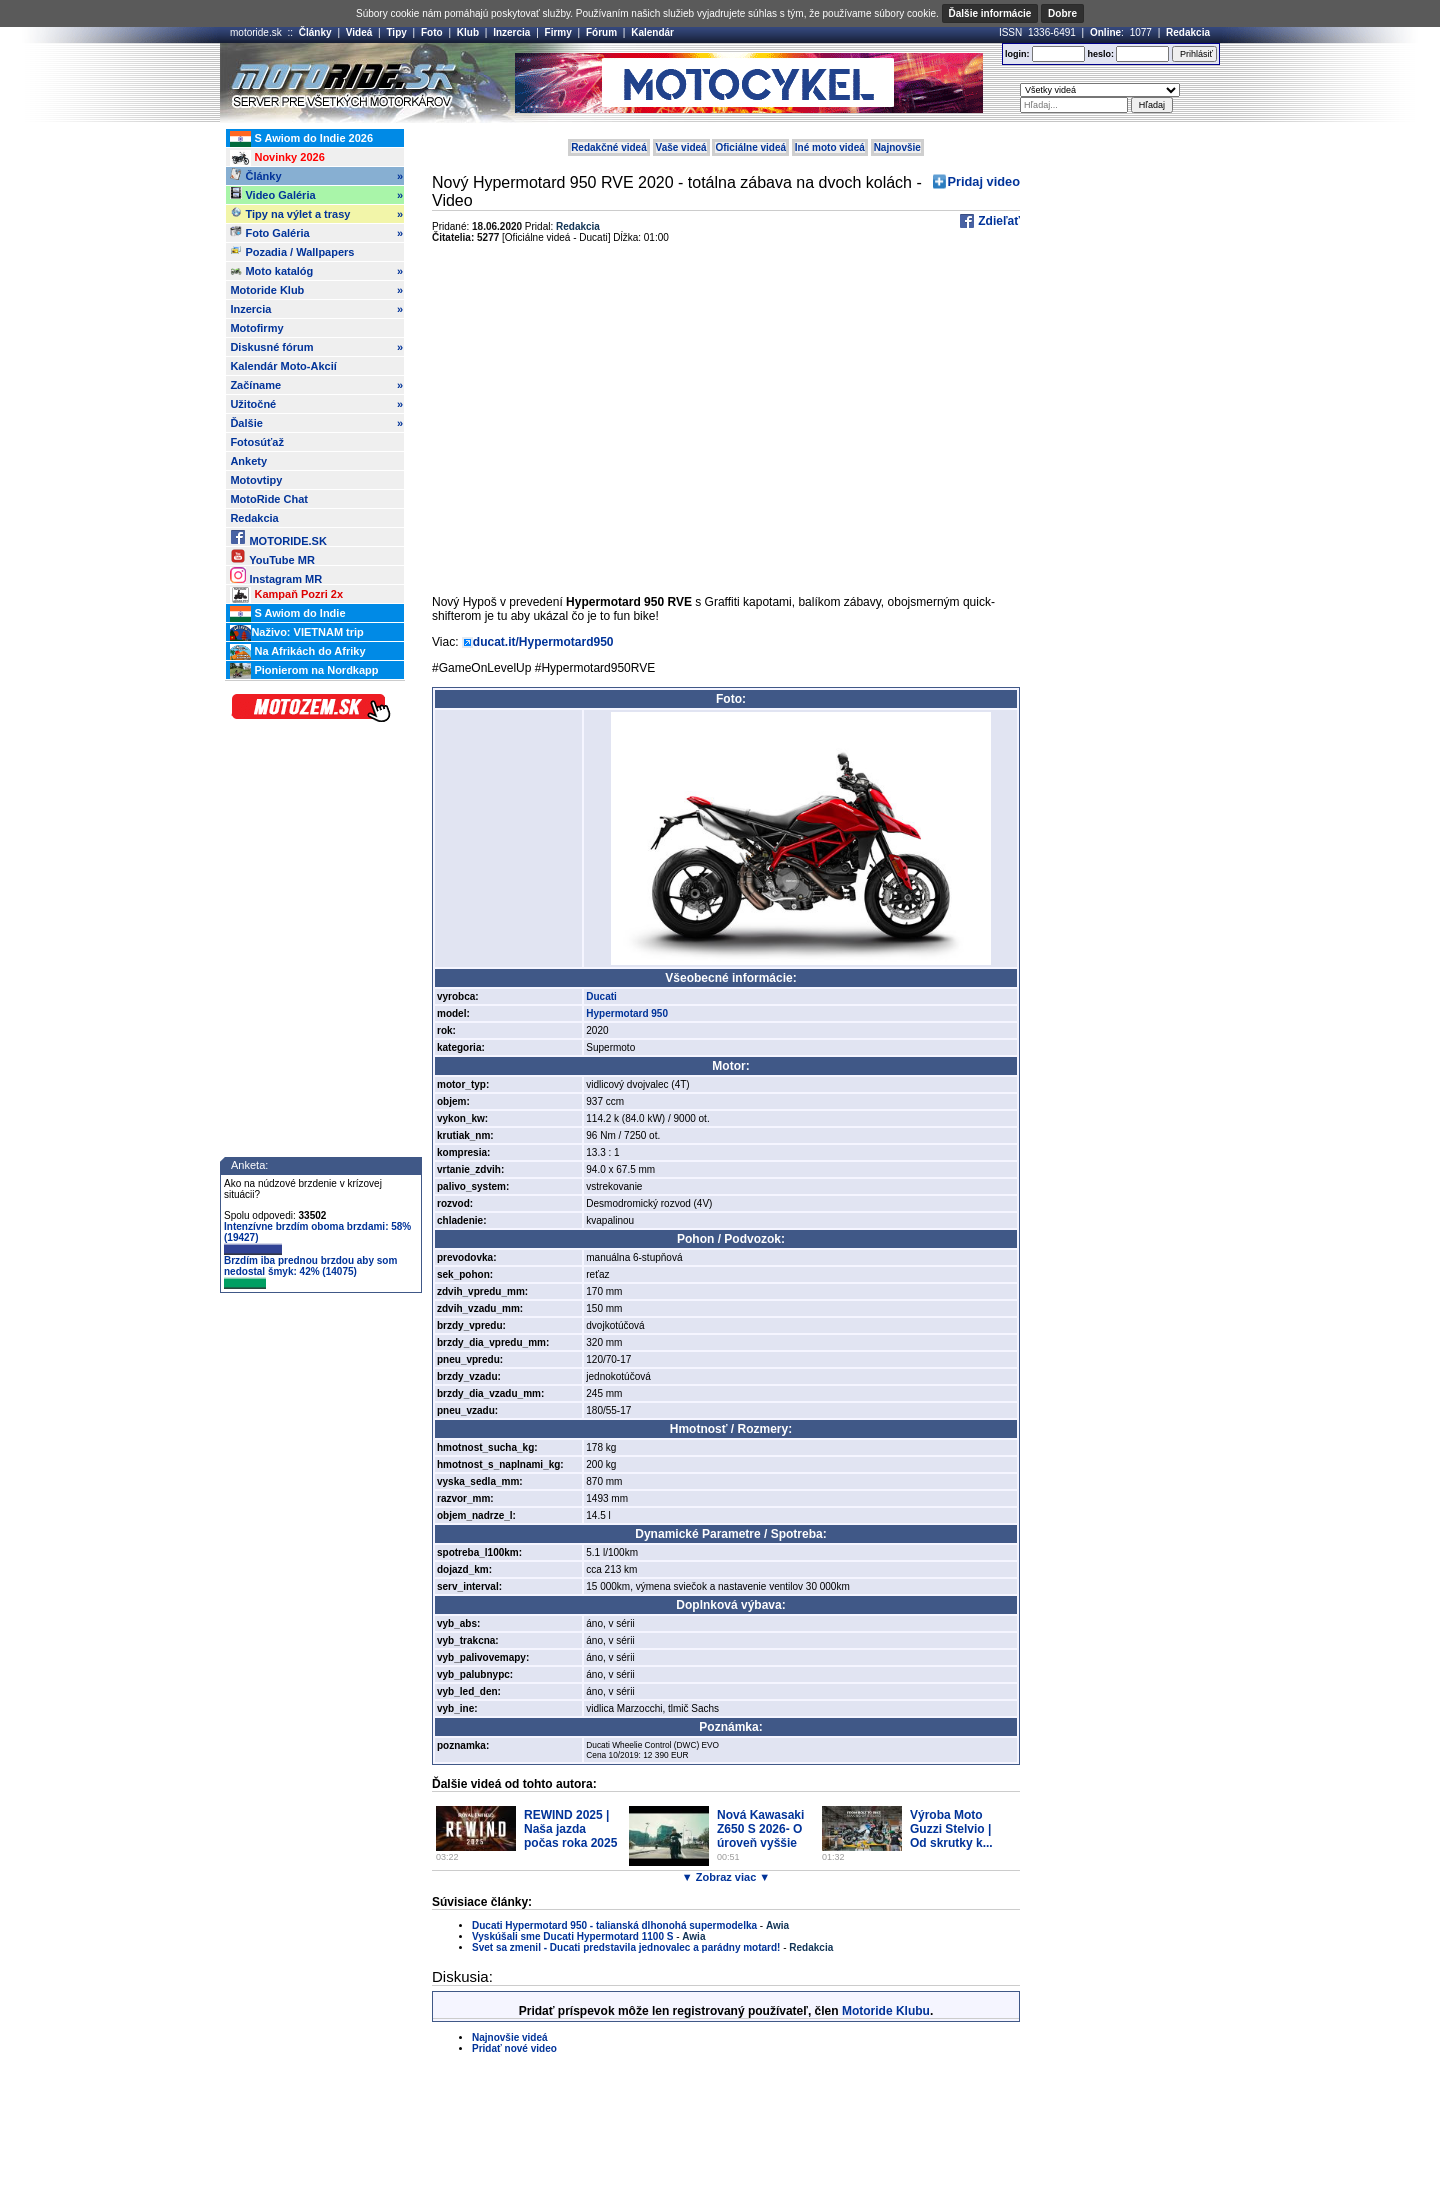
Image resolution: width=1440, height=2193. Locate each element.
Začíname (316, 385)
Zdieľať (997, 221)
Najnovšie (897, 147)
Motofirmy (256, 328)
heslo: (1100, 54)
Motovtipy (256, 480)
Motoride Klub (316, 290)
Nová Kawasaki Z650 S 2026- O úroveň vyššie (760, 1829)
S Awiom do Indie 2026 (301, 139)
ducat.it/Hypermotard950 (543, 642)
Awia (777, 1925)
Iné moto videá (830, 147)
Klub (468, 32)
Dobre (1062, 13)
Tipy (396, 32)
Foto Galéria (316, 233)
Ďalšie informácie (990, 13)
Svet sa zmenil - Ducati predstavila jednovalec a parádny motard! (626, 1947)
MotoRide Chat (269, 499)
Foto (432, 32)
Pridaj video (983, 181)
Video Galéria (316, 195)
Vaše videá (681, 147)
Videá (359, 32)
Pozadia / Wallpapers (292, 251)
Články (315, 32)
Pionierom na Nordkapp (304, 671)
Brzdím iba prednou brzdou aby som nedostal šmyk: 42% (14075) (310, 1272)
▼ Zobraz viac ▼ (726, 1877)
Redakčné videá (609, 147)
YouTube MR (272, 556)
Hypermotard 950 (627, 1013)
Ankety (248, 461)
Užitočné (316, 404)
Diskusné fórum (316, 347)
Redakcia (1188, 32)
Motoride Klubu (886, 2011)
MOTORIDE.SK (278, 537)
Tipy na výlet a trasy (316, 214)
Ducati (601, 996)
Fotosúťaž (257, 442)
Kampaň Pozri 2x (286, 595)
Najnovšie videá (510, 2037)
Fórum (601, 32)
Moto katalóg (316, 271)
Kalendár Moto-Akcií (283, 366)
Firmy (558, 32)
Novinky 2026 (277, 158)
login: (1017, 54)
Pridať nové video (514, 2048)
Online (1105, 32)
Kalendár (652, 32)
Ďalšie (316, 423)
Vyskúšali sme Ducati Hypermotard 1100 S (572, 1936)
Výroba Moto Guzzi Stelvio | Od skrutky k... (951, 1829)
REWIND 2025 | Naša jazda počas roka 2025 (570, 1829)
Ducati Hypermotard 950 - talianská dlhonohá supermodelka (614, 1925)
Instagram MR (276, 575)
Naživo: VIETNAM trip (296, 633)
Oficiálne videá (750, 147)
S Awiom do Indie (287, 614)
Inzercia (511, 32)
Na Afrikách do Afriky (297, 652)
